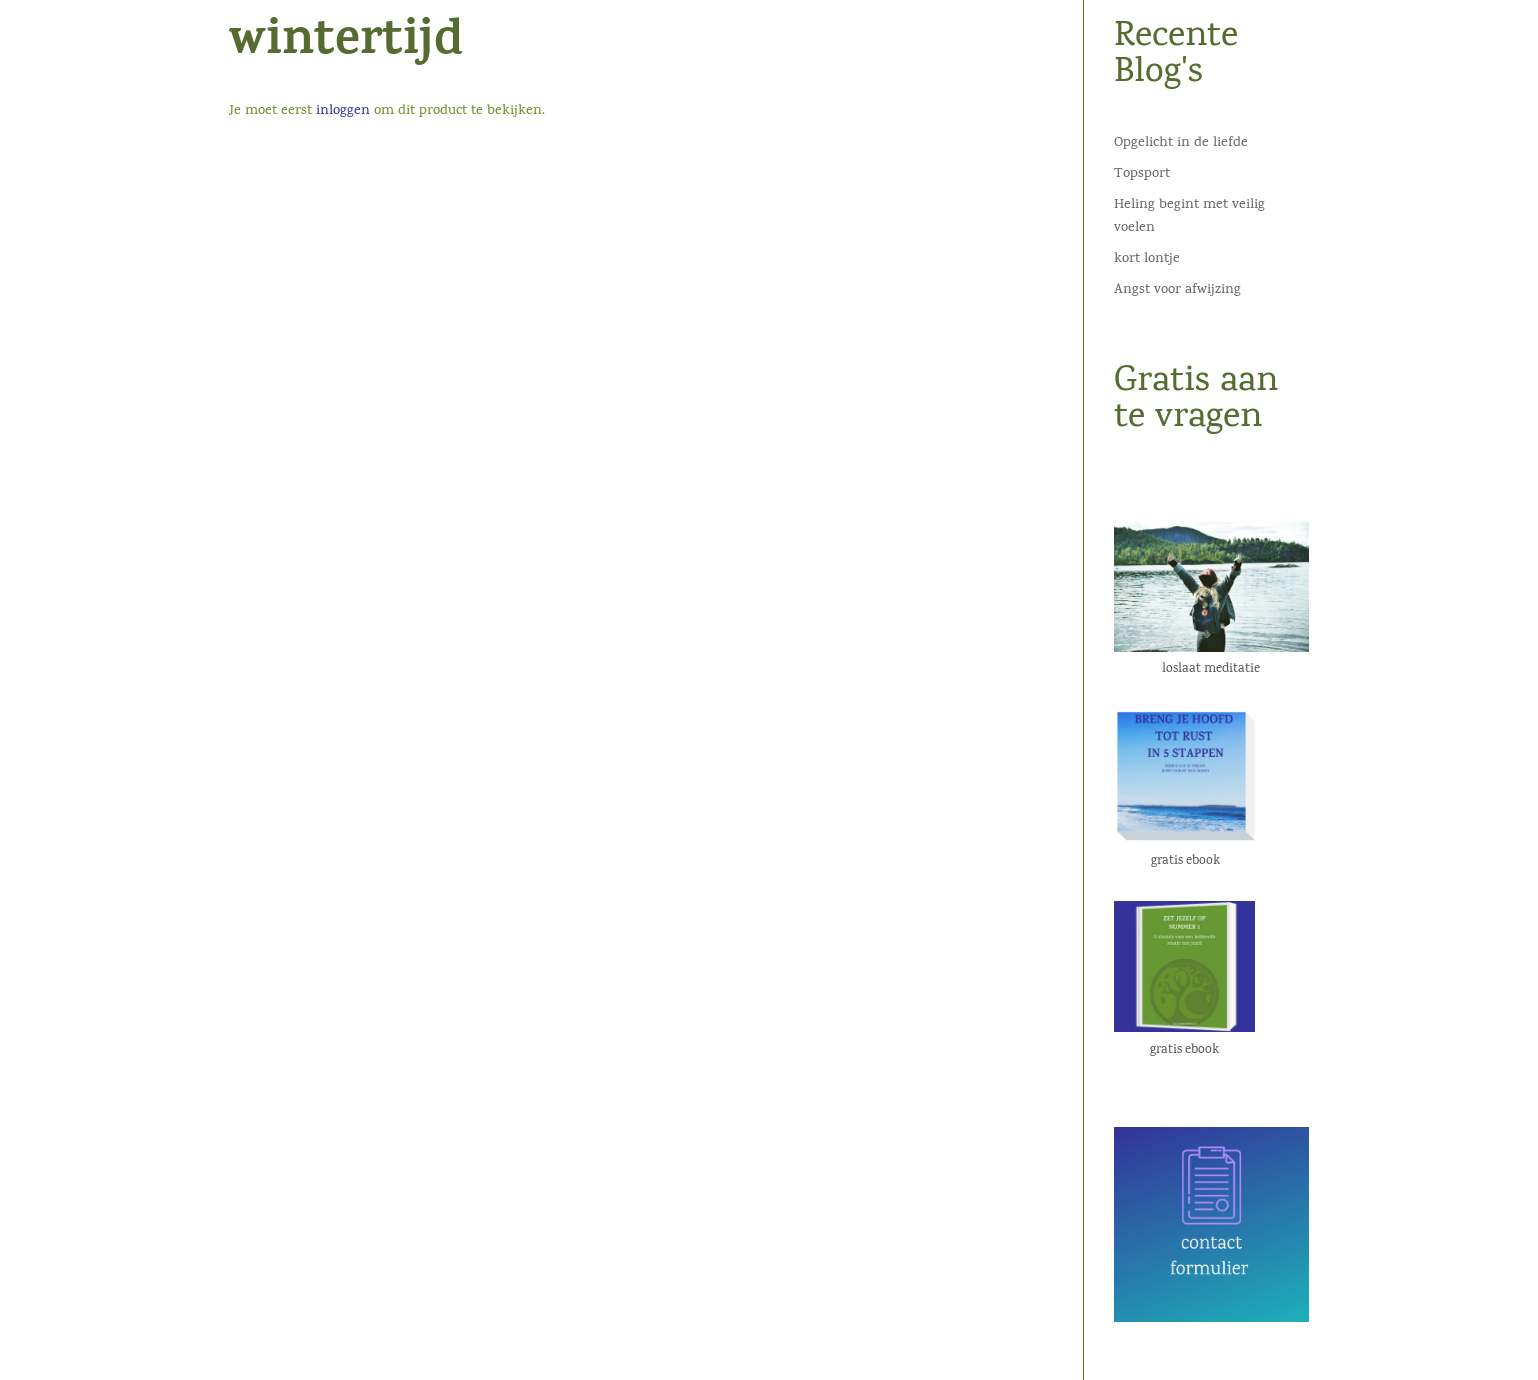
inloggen (343, 111)
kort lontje (1147, 259)
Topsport (1142, 174)
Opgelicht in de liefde (1181, 143)
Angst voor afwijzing (1177, 290)
